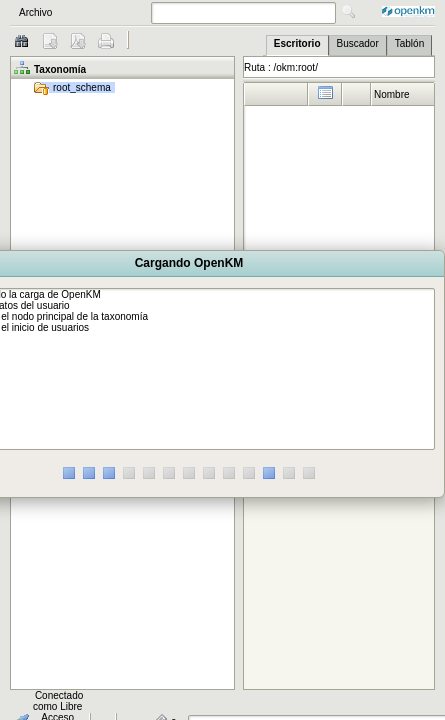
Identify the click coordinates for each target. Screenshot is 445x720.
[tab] (297, 45)
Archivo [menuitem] (35, 12)
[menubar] (72, 12)
